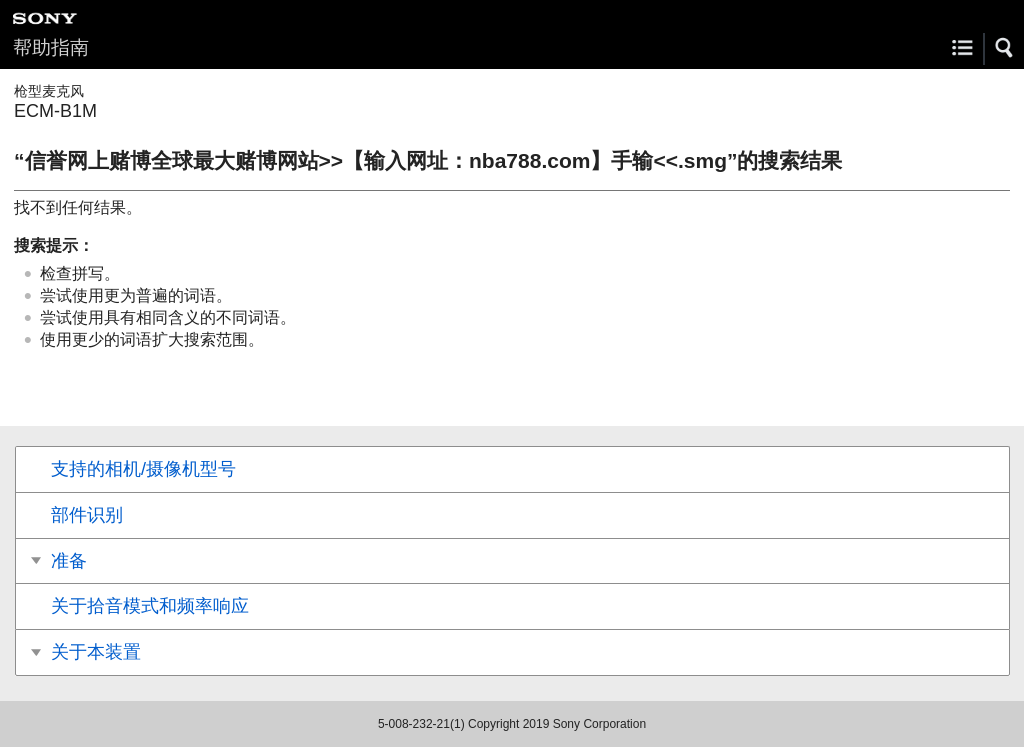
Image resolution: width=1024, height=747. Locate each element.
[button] (1005, 48)
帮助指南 (51, 47)
